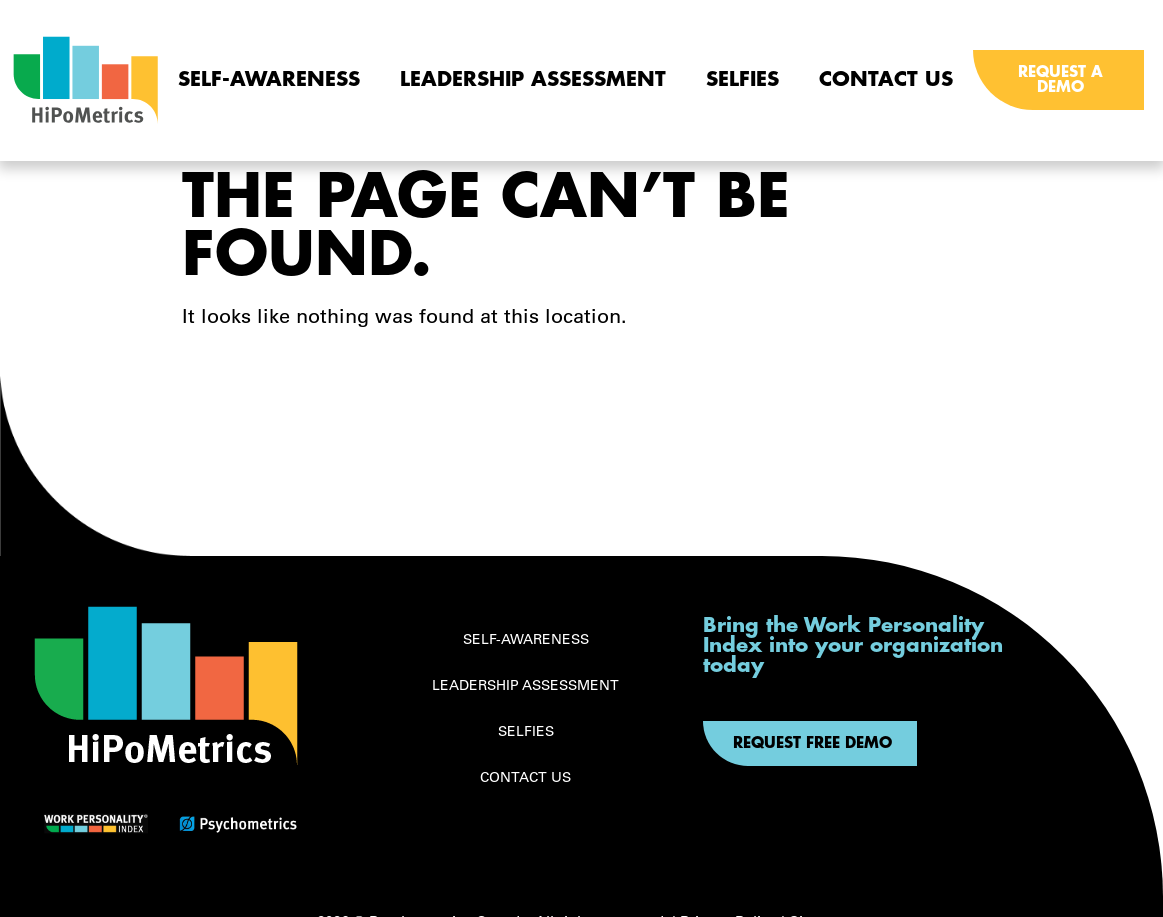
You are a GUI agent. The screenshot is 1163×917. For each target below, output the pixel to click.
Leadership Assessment (533, 79)
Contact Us (886, 79)
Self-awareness (269, 79)
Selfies (742, 79)
